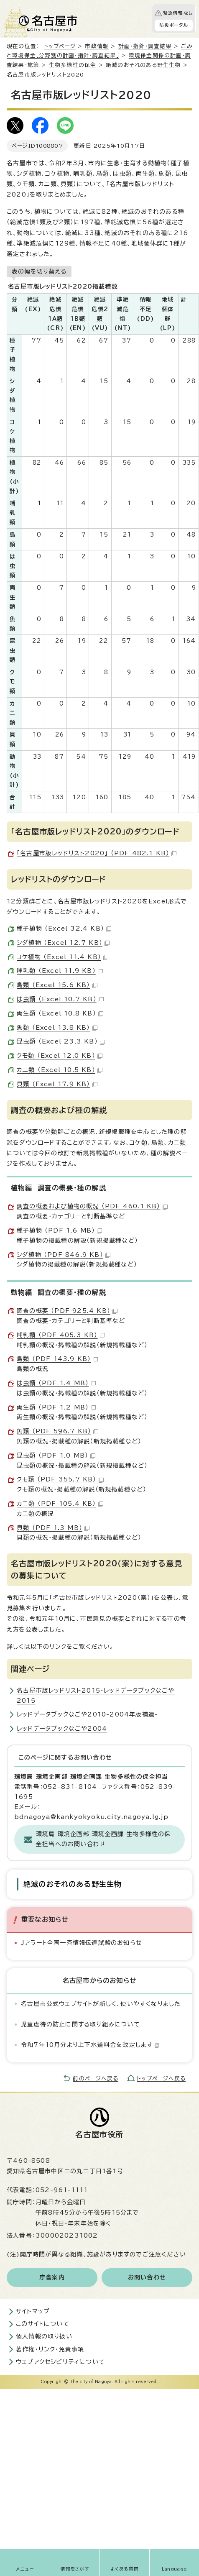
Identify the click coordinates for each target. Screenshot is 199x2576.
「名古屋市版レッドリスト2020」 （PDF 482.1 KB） (96, 853)
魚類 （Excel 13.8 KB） (57, 1028)
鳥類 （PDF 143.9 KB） (57, 1359)
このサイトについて (42, 2324)
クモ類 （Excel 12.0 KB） (59, 1056)
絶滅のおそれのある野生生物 (143, 65)
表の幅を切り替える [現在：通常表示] (39, 271)
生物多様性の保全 (73, 65)
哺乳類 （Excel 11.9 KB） (60, 971)
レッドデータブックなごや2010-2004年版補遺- (87, 1714)
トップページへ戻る (161, 2078)
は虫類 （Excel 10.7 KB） (60, 999)
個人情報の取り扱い (44, 2336)
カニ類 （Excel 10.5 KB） (59, 1070)
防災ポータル (173, 25)
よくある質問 (124, 2569)
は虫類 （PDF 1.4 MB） (56, 1383)
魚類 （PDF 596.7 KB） (57, 1431)
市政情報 (97, 46)
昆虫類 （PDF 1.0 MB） (56, 1455)
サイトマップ (33, 2311)
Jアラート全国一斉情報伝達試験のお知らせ (81, 1943)
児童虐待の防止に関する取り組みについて (80, 2024)
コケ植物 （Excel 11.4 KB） (62, 957)
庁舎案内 (52, 2277)
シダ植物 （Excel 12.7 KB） (63, 943)
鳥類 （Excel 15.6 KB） (57, 985)
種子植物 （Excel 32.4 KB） (64, 928)
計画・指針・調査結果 (145, 46)
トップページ (60, 46)
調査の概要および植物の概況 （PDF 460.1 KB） (92, 1206)
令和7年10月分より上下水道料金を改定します (90, 2045)
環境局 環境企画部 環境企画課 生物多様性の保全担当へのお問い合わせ (103, 1839)
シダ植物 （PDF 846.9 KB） (63, 1255)
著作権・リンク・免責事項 (50, 2349)
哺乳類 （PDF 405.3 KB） (61, 1335)
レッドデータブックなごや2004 (62, 1729)
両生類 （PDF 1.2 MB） (56, 1407)
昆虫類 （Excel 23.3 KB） (61, 1041)
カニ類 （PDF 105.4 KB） (60, 1504)
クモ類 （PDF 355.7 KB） (60, 1479)
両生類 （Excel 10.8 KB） (60, 1013)
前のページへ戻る (95, 2078)
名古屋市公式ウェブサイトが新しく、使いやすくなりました (101, 2004)
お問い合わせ (147, 2277)
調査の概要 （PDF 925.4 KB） (67, 1311)
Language (174, 2569)
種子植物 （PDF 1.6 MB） (59, 1230)
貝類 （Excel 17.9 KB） (57, 1084)
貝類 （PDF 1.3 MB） (53, 1528)
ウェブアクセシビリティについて (60, 2362)
